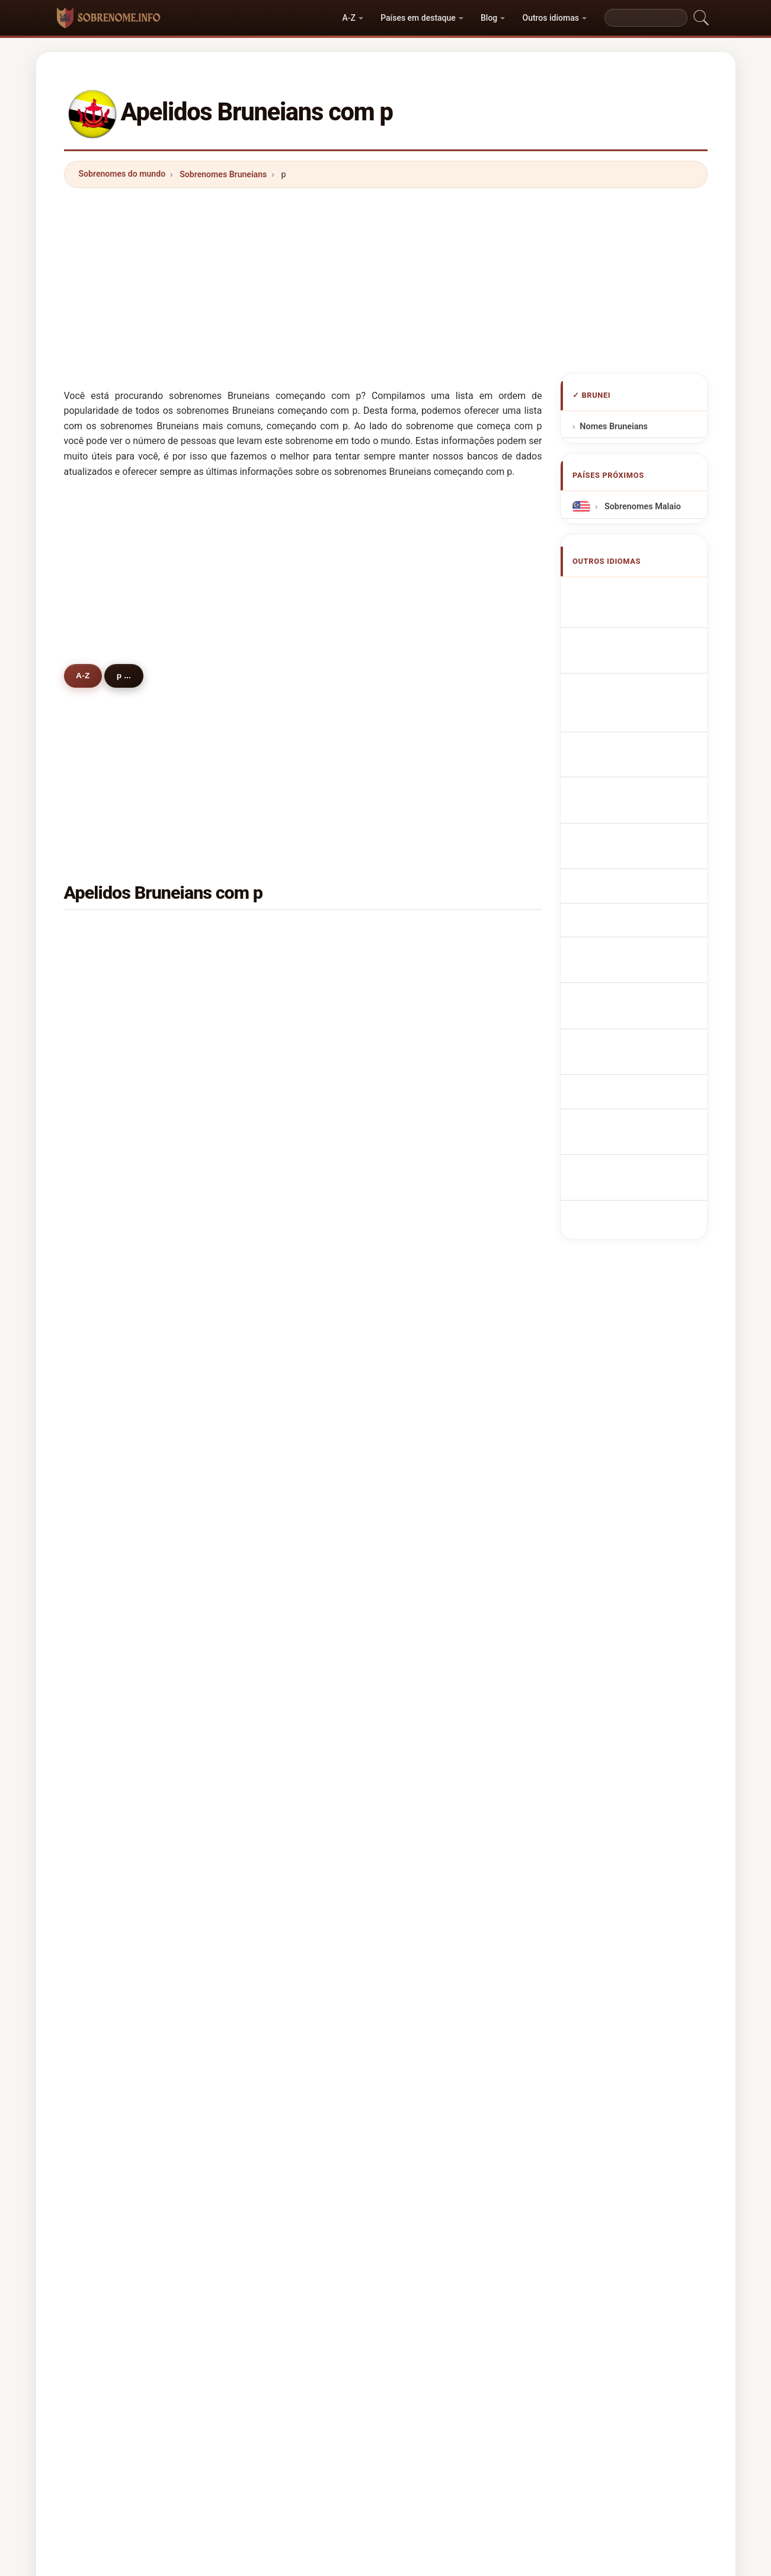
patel (105, 1278)
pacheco (112, 1681)
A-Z (349, 18)
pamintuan (441, 1306)
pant (266, 1825)
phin (103, 1047)
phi (101, 1854)
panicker (437, 1739)
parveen (111, 1537)
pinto (105, 1624)
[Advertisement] (386, 280)
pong (105, 1162)
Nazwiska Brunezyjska (645, 744)
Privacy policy (462, 2164)
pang (430, 1019)
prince (107, 1450)
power (269, 1393)
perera (108, 1191)
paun (430, 1134)
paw (428, 1364)
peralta (433, 1537)
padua (269, 1768)
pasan (269, 1249)
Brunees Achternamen (645, 766)
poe (264, 1508)
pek (102, 1768)
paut (104, 1508)
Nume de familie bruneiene (645, 883)
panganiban (118, 1393)
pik (263, 1479)
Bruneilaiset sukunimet (646, 833)
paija (267, 1422)
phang (107, 1883)
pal (263, 1566)
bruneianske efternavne (647, 811)
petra (267, 1134)
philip (431, 1278)
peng (267, 932)
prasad (270, 1681)
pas (102, 1422)
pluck (106, 1594)
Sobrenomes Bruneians (223, 174)
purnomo (275, 1537)
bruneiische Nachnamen (648, 671)
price (105, 1825)
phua (430, 1422)
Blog (489, 18)
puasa (269, 990)
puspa (432, 1709)
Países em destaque (418, 18)
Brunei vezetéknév (637, 855)
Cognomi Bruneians (639, 693)
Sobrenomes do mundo (122, 173)
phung (270, 1162)
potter (432, 1681)
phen (430, 1220)
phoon (432, 1508)
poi (426, 990)
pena (429, 1076)
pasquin (111, 1739)
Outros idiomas (550, 18)
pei (426, 1105)
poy (427, 1479)
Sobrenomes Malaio (641, 507)
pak (264, 1709)
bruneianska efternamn (646, 911)
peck (104, 1105)
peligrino (112, 1364)
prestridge (278, 1739)
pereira (434, 1652)
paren (106, 1566)
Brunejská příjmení (638, 788)
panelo (270, 1594)
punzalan (113, 1652)
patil (428, 1854)
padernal (274, 1364)
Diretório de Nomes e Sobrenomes (354, 2164)
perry (105, 1335)
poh (427, 932)
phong (270, 1220)
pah (102, 1220)
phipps (270, 1652)
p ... (132, 675)
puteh (106, 961)
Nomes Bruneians (614, 427)
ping (104, 932)
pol (263, 1796)
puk (264, 1624)
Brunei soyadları (633, 933)
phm (104, 1134)
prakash (436, 1624)
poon (267, 1191)
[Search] (645, 18)
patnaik (434, 1768)
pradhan (273, 1306)
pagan (269, 1278)
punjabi (109, 1019)
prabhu (433, 1594)
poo (265, 1105)
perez (431, 1335)
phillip (432, 1566)
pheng (269, 1019)
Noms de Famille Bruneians (645, 642)
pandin (108, 1076)
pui (101, 1306)
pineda (108, 1479)
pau (264, 1047)
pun (102, 990)
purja (105, 1249)
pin (426, 961)
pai (426, 1796)
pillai (429, 1047)
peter (267, 1076)
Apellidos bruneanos (641, 592)
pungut (271, 961)
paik (428, 1393)
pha (427, 1450)
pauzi (268, 1335)
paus (429, 1825)
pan (264, 1854)
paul (428, 1249)
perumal (273, 1450)
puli (102, 1796)
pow (428, 1191)
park (428, 1162)
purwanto (114, 1709)
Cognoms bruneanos (643, 718)
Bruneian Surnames (639, 614)
